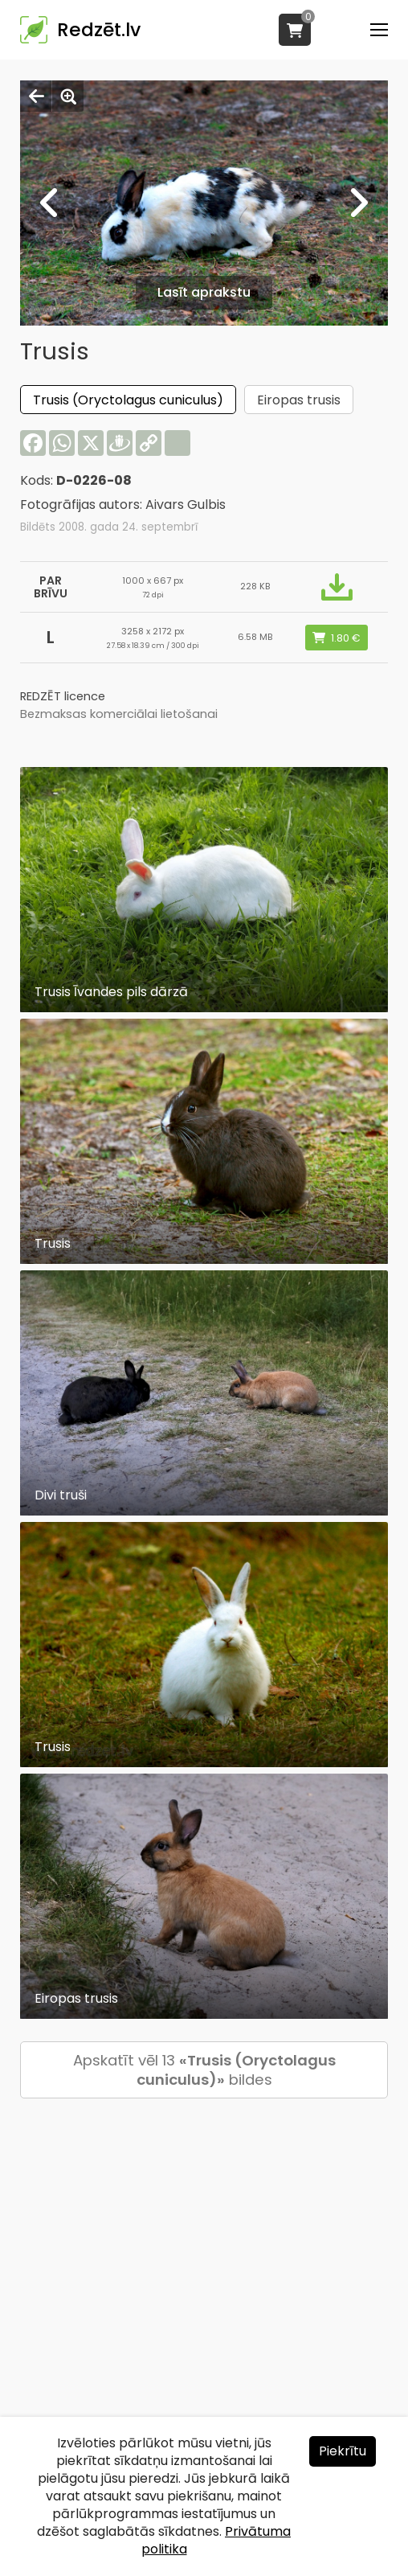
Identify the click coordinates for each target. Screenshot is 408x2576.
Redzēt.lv (99, 30)
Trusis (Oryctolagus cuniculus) (128, 400)
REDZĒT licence (62, 696)
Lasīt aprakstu (204, 292)
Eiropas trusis (299, 400)
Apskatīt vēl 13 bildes (204, 2070)
